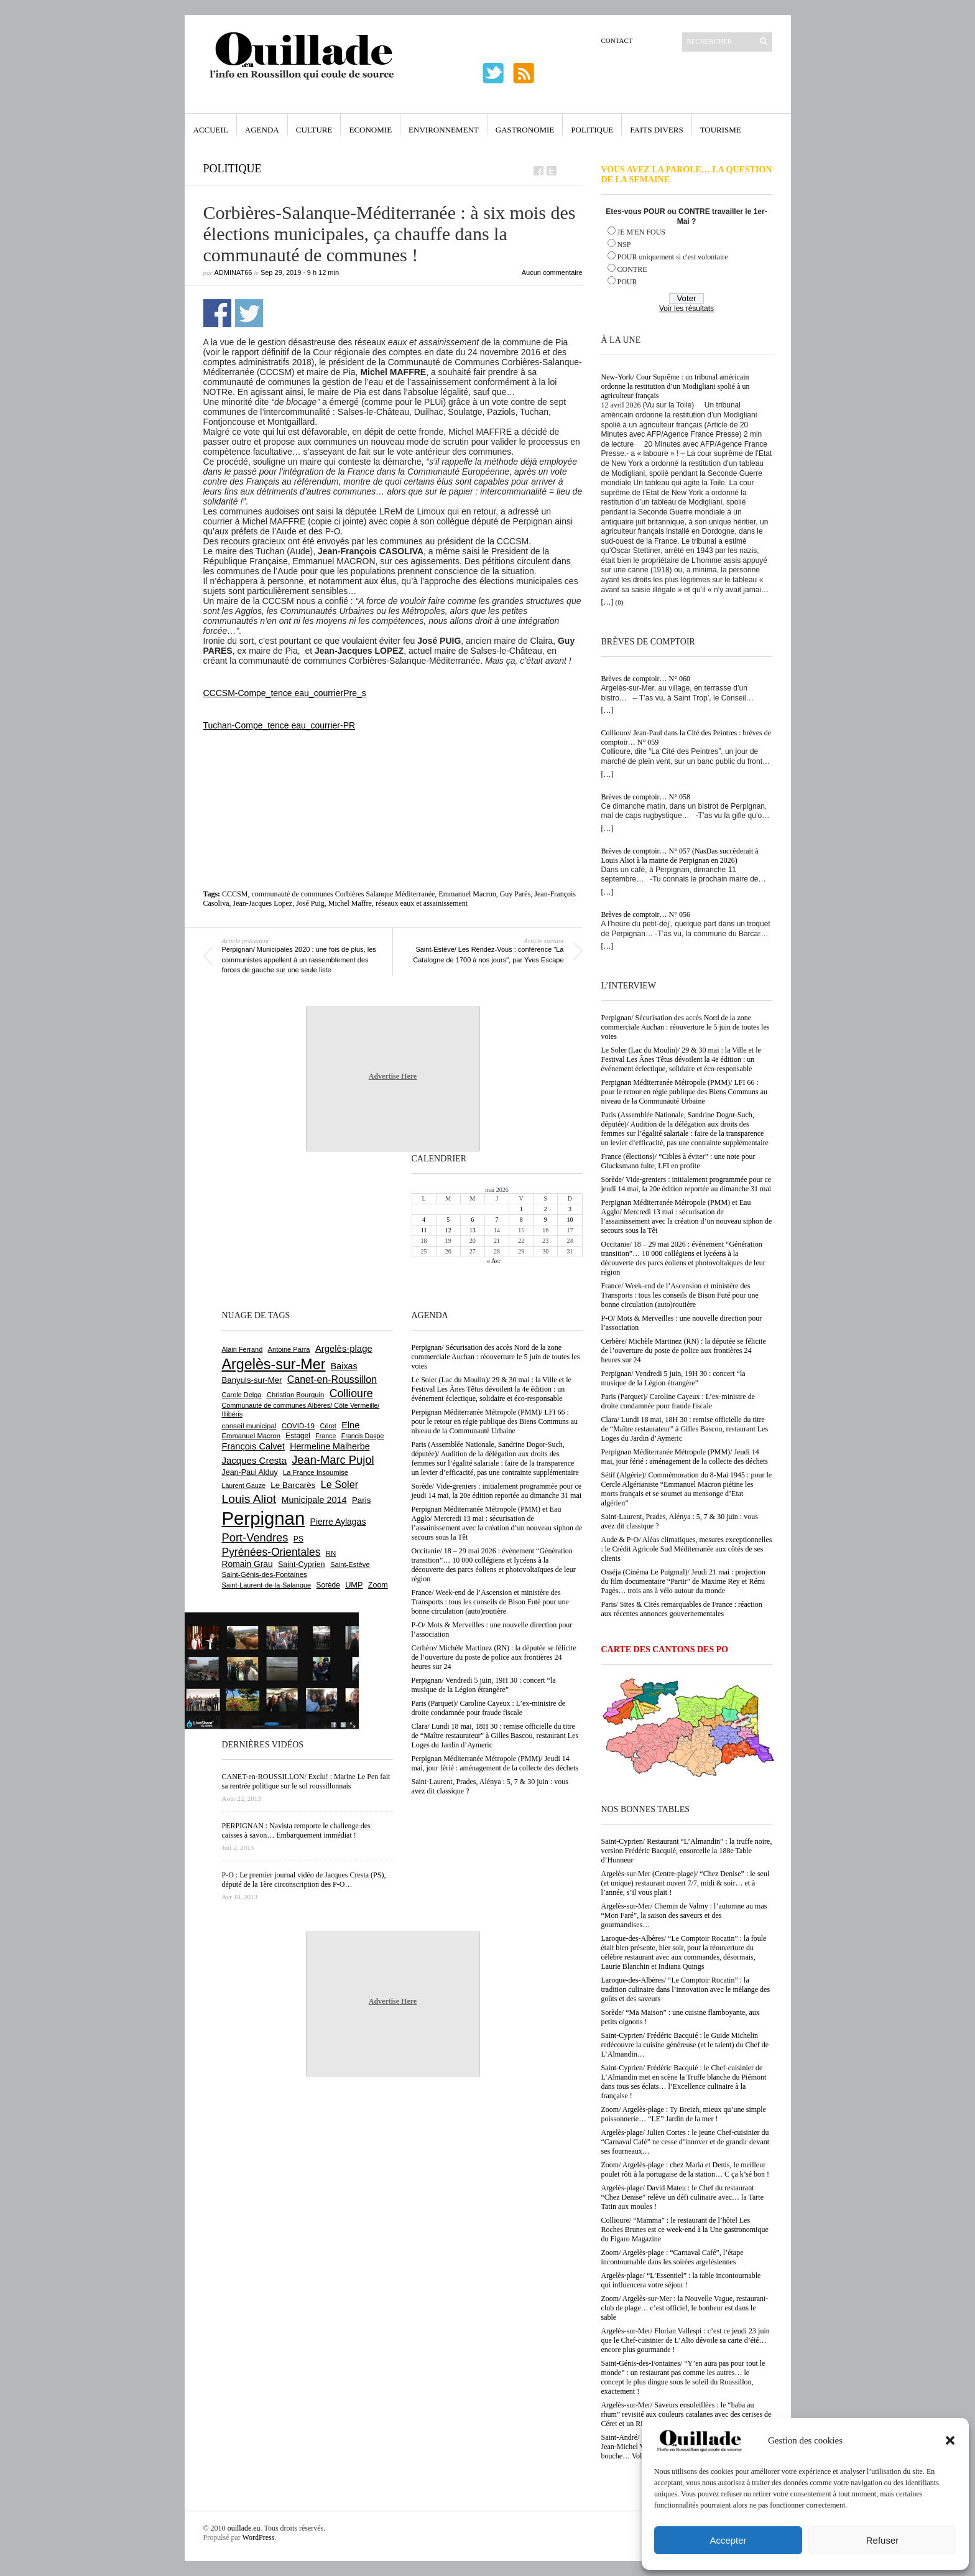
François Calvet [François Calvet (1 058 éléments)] (253, 1446)
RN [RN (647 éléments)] (331, 1553)
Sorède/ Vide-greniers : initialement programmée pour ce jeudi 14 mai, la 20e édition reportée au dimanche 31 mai (686, 1184)
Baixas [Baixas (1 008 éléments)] (344, 1366)
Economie (370, 129)
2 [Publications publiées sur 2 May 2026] (545, 1209)
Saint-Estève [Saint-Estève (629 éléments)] (350, 1564)
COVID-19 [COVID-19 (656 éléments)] (298, 1426)
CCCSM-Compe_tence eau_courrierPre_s (284, 693)
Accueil (210, 129)
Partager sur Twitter (249, 313)
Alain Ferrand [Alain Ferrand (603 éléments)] (242, 1349)
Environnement (444, 129)
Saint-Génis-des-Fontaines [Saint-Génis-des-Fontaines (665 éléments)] (264, 1574)
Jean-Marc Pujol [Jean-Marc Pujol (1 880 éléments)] (333, 1459)
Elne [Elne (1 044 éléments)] (350, 1425)
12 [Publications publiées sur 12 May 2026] (448, 1230)
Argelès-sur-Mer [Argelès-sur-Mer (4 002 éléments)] (274, 1364)
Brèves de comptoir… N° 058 (645, 797)
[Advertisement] (392, 764)
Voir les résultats (686, 308)
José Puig (310, 903)
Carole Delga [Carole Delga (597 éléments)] (242, 1394)
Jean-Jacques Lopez (263, 903)
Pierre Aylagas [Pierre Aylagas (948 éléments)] (338, 1522)
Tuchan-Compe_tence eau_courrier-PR (279, 725)
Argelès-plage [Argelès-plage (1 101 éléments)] (343, 1349)
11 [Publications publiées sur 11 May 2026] (424, 1230)
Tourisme (720, 129)
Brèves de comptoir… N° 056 (645, 914)
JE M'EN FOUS (641, 232)
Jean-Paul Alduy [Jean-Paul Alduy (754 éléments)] (250, 1472)
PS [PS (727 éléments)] (298, 1539)
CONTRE (632, 269)
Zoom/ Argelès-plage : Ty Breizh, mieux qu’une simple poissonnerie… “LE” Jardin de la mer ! (683, 2114)
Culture (314, 129)
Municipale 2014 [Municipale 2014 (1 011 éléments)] (314, 1500)
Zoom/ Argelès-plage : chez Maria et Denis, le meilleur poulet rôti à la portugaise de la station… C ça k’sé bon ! (685, 2169)
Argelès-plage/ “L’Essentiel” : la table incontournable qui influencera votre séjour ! (681, 2280)
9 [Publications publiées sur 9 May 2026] (545, 1219)
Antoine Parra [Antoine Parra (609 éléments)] (289, 1349)
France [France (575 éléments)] (325, 1435)
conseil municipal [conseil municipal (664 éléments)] (249, 1426)
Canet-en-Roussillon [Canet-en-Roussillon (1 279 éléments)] (332, 1379)
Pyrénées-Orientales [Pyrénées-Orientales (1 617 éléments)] (271, 1552)
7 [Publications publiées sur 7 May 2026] (496, 1219)
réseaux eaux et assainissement (422, 903)
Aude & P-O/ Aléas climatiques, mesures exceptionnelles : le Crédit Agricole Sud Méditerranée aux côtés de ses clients (686, 1549)
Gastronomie (525, 129)
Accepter (727, 2540)
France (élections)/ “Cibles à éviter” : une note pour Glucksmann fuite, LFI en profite (678, 1161)
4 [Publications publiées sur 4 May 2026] (423, 1219)
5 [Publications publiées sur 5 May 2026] (448, 1219)
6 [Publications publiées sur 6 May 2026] (472, 1219)
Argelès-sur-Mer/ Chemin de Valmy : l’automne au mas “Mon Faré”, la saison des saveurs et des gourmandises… (684, 1915)
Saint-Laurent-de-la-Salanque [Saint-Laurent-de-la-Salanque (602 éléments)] (267, 1585)
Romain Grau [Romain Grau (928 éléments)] (247, 1564)
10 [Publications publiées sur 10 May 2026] (569, 1219)
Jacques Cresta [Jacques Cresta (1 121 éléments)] (254, 1460)
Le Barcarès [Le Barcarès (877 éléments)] (292, 1485)
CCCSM (234, 894)
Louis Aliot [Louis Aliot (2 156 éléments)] (249, 1498)
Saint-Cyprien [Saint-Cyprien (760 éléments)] (301, 1564)
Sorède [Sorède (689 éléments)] (328, 1585)
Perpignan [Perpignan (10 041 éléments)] (263, 1518)
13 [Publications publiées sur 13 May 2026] (472, 1230)
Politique (592, 129)
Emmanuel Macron (467, 894)
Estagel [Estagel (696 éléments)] (297, 1435)
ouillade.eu (244, 2528)
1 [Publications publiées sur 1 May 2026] (521, 1209)
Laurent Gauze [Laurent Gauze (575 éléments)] (244, 1485)
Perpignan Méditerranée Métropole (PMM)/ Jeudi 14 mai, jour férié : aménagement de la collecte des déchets (685, 1457)
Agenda (262, 129)
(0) (620, 602)
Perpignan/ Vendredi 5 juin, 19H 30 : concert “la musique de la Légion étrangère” (673, 1378)
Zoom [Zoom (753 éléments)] (378, 1585)
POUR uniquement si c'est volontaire (672, 257)
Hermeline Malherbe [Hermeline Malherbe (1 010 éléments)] (329, 1446)
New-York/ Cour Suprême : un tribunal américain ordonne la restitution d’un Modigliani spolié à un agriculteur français (675, 386)
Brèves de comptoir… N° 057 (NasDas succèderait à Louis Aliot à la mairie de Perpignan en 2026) (680, 856)
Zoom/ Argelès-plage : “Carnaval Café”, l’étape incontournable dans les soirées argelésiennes (672, 2257)
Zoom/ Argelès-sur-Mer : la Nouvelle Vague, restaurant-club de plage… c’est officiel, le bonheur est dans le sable (685, 2308)
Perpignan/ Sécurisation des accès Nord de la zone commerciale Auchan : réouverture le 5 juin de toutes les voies (685, 1027)
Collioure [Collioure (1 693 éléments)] (351, 1393)
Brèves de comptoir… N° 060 (645, 678)
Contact (617, 40)
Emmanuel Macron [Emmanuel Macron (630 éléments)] (251, 1435)
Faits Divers (656, 129)
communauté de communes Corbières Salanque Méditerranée (343, 894)
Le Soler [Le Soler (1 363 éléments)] (339, 1484)
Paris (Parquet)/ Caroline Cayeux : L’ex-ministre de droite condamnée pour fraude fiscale (678, 1401)
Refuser (882, 2540)
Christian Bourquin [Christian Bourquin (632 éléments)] (296, 1394)
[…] (607, 602)
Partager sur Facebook (217, 313)
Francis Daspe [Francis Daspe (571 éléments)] (362, 1435)
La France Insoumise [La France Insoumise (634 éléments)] (315, 1472)
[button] (950, 2440)
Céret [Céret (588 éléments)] (328, 1426)
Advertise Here (393, 1076)
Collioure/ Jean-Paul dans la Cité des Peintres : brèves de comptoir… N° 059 (686, 737)
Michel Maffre (350, 903)
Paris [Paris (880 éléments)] (361, 1500)
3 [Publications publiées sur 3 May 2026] (569, 1209)
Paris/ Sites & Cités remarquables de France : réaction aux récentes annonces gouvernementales (681, 1609)
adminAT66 (233, 272)
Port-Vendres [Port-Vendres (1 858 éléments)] (255, 1537)
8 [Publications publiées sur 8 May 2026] (521, 1219)
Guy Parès (515, 894)
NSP (624, 244)
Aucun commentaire (552, 272)
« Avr (494, 1260)
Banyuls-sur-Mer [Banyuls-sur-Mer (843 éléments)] (252, 1380)
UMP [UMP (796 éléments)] (354, 1584)
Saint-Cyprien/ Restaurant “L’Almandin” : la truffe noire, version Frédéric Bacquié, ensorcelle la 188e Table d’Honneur (686, 1850)
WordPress (259, 2537)
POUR (627, 281)
